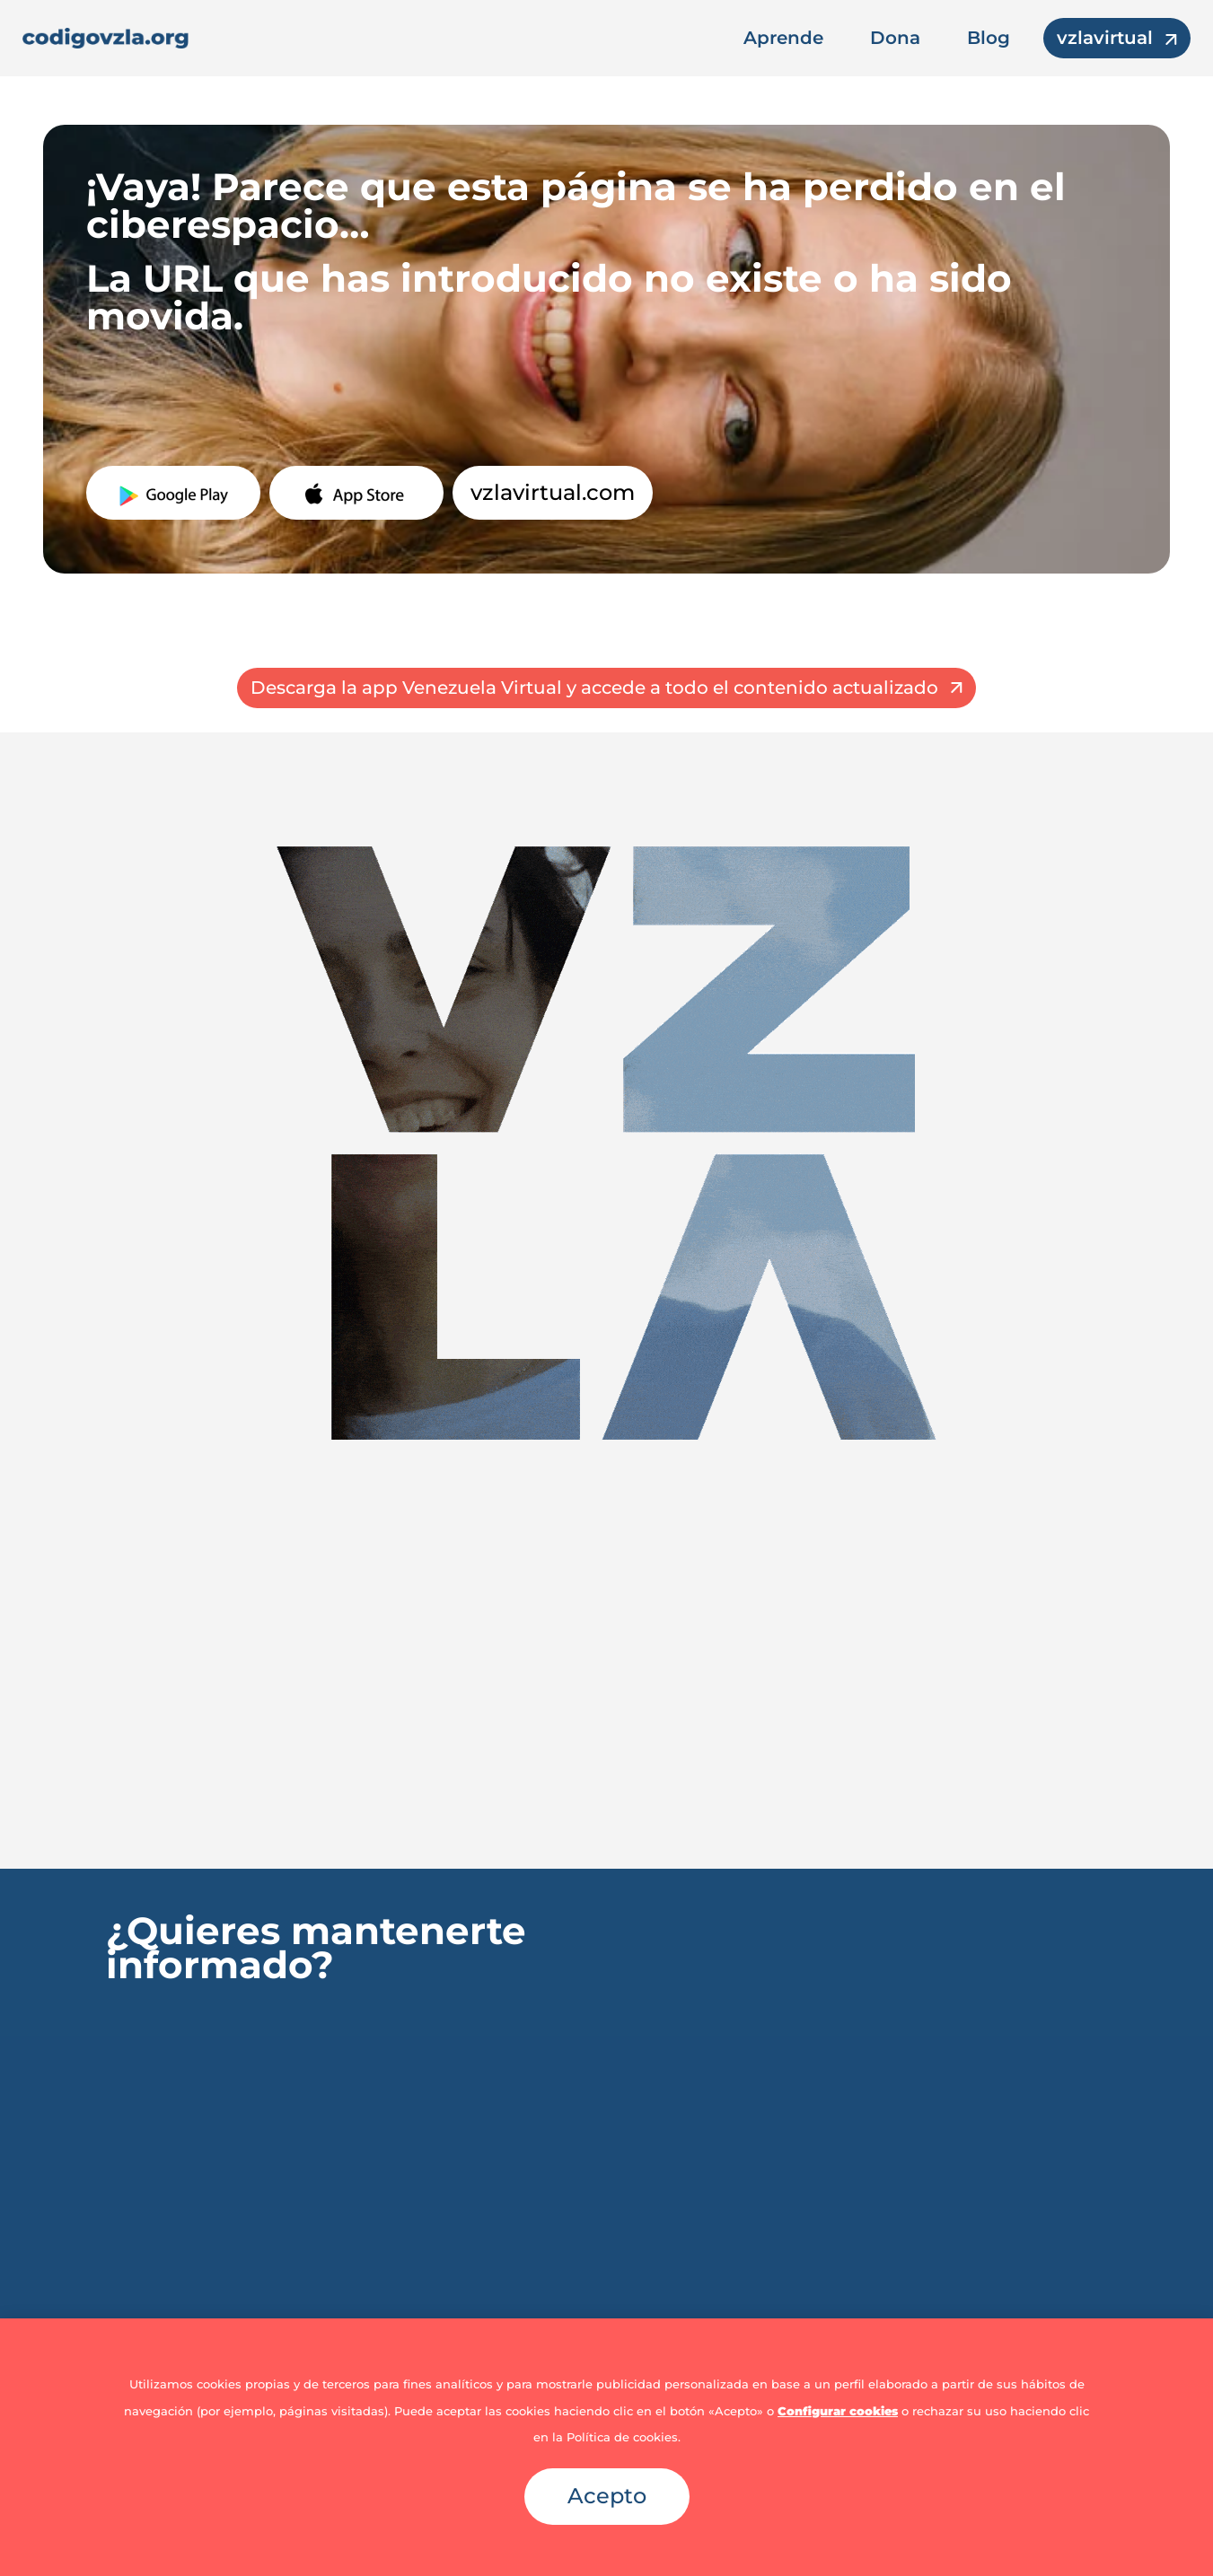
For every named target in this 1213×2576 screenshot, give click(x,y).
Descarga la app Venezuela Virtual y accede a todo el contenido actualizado (594, 687)
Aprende (783, 37)
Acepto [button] (606, 2496)
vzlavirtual (1105, 37)
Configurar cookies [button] (838, 2411)
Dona (895, 37)
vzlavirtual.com (552, 492)
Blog (988, 37)
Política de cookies (622, 2437)
